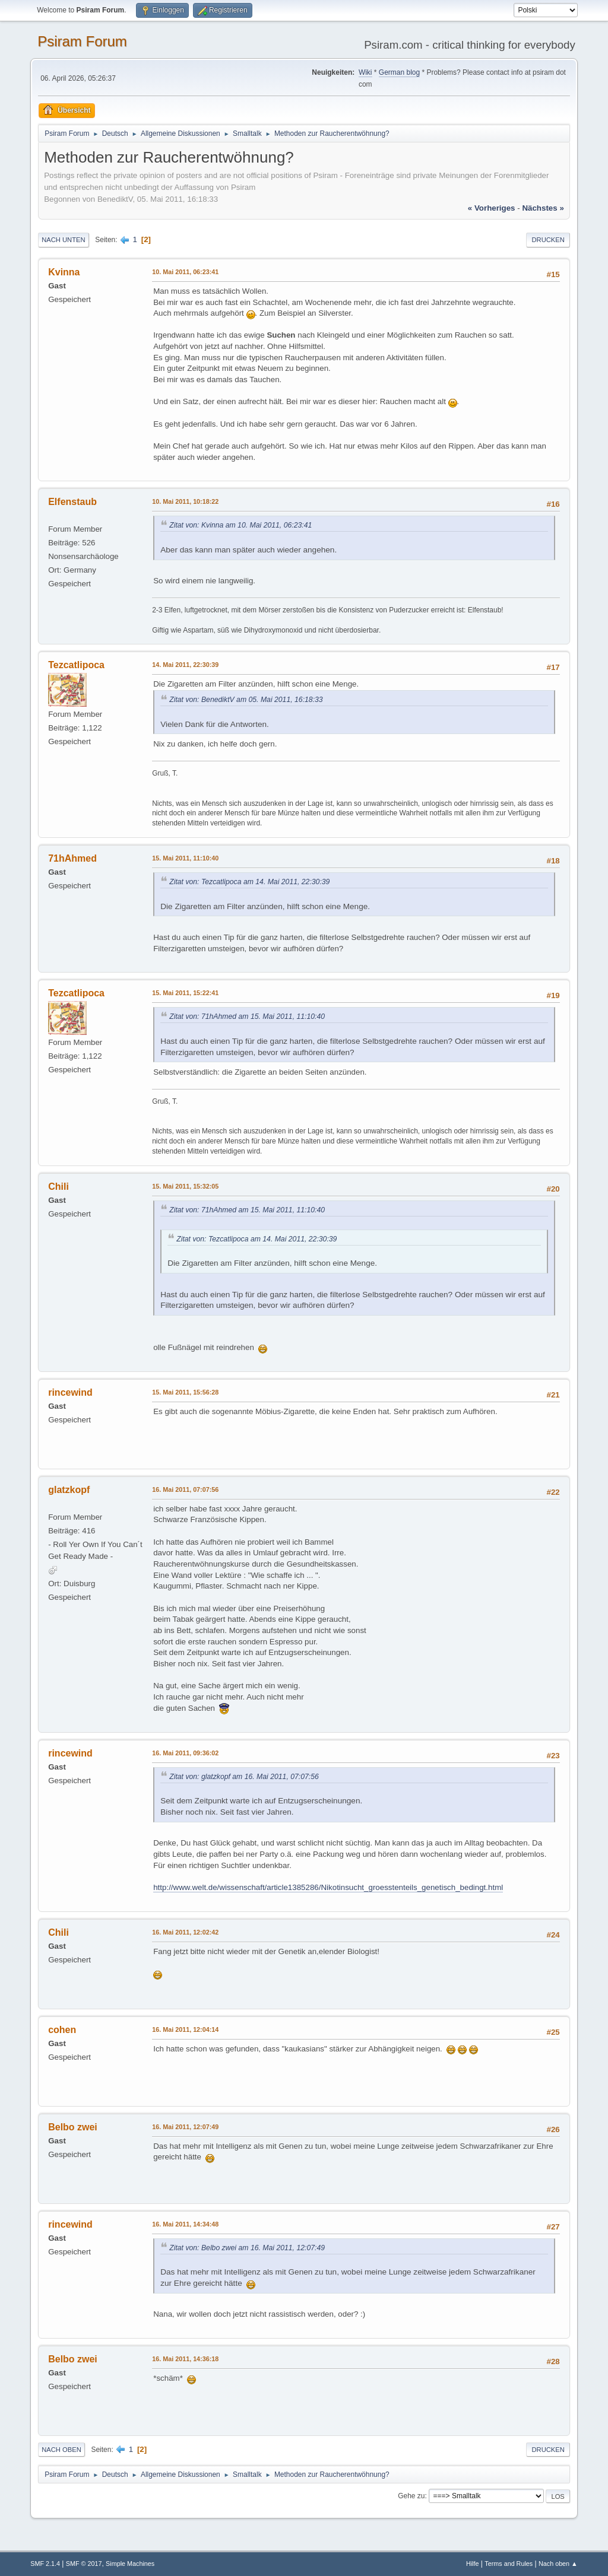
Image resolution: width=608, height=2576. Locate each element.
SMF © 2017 (84, 2563)
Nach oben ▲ (558, 2563)
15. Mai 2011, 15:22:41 (185, 992)
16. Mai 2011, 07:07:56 (185, 1489)
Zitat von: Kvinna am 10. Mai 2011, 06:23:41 (240, 525)
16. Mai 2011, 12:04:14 (185, 2029)
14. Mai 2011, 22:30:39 (185, 664)
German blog (399, 72)
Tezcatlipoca (76, 665)
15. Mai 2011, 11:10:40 (185, 858)
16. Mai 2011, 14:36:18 (185, 2358)
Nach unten (63, 239)
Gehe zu (411, 2496)
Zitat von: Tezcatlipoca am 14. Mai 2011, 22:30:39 (249, 882)
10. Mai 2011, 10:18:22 (185, 501)
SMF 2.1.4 (45, 2563)
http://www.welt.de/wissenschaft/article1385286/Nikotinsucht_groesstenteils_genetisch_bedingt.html (328, 1887)
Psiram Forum (82, 41)
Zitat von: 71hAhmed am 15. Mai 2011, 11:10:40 (247, 1016)
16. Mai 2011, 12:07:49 (185, 2126)
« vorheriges (491, 208)
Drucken (547, 239)
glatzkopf (69, 1490)
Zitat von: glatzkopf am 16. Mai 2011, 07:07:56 (244, 1777)
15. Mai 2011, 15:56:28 (185, 1392)
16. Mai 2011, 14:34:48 (185, 2224)
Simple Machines (130, 2563)
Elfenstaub (72, 502)
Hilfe (472, 2563)
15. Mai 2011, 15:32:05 (185, 1186)
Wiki (365, 72)
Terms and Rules (508, 2563)
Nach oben (61, 2449)
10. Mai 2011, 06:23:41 (185, 271)
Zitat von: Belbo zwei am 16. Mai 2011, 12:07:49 (247, 2248)
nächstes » (542, 208)
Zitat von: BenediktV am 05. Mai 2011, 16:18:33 (245, 699)
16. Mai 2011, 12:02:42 (185, 1932)
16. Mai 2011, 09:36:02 (185, 1752)
